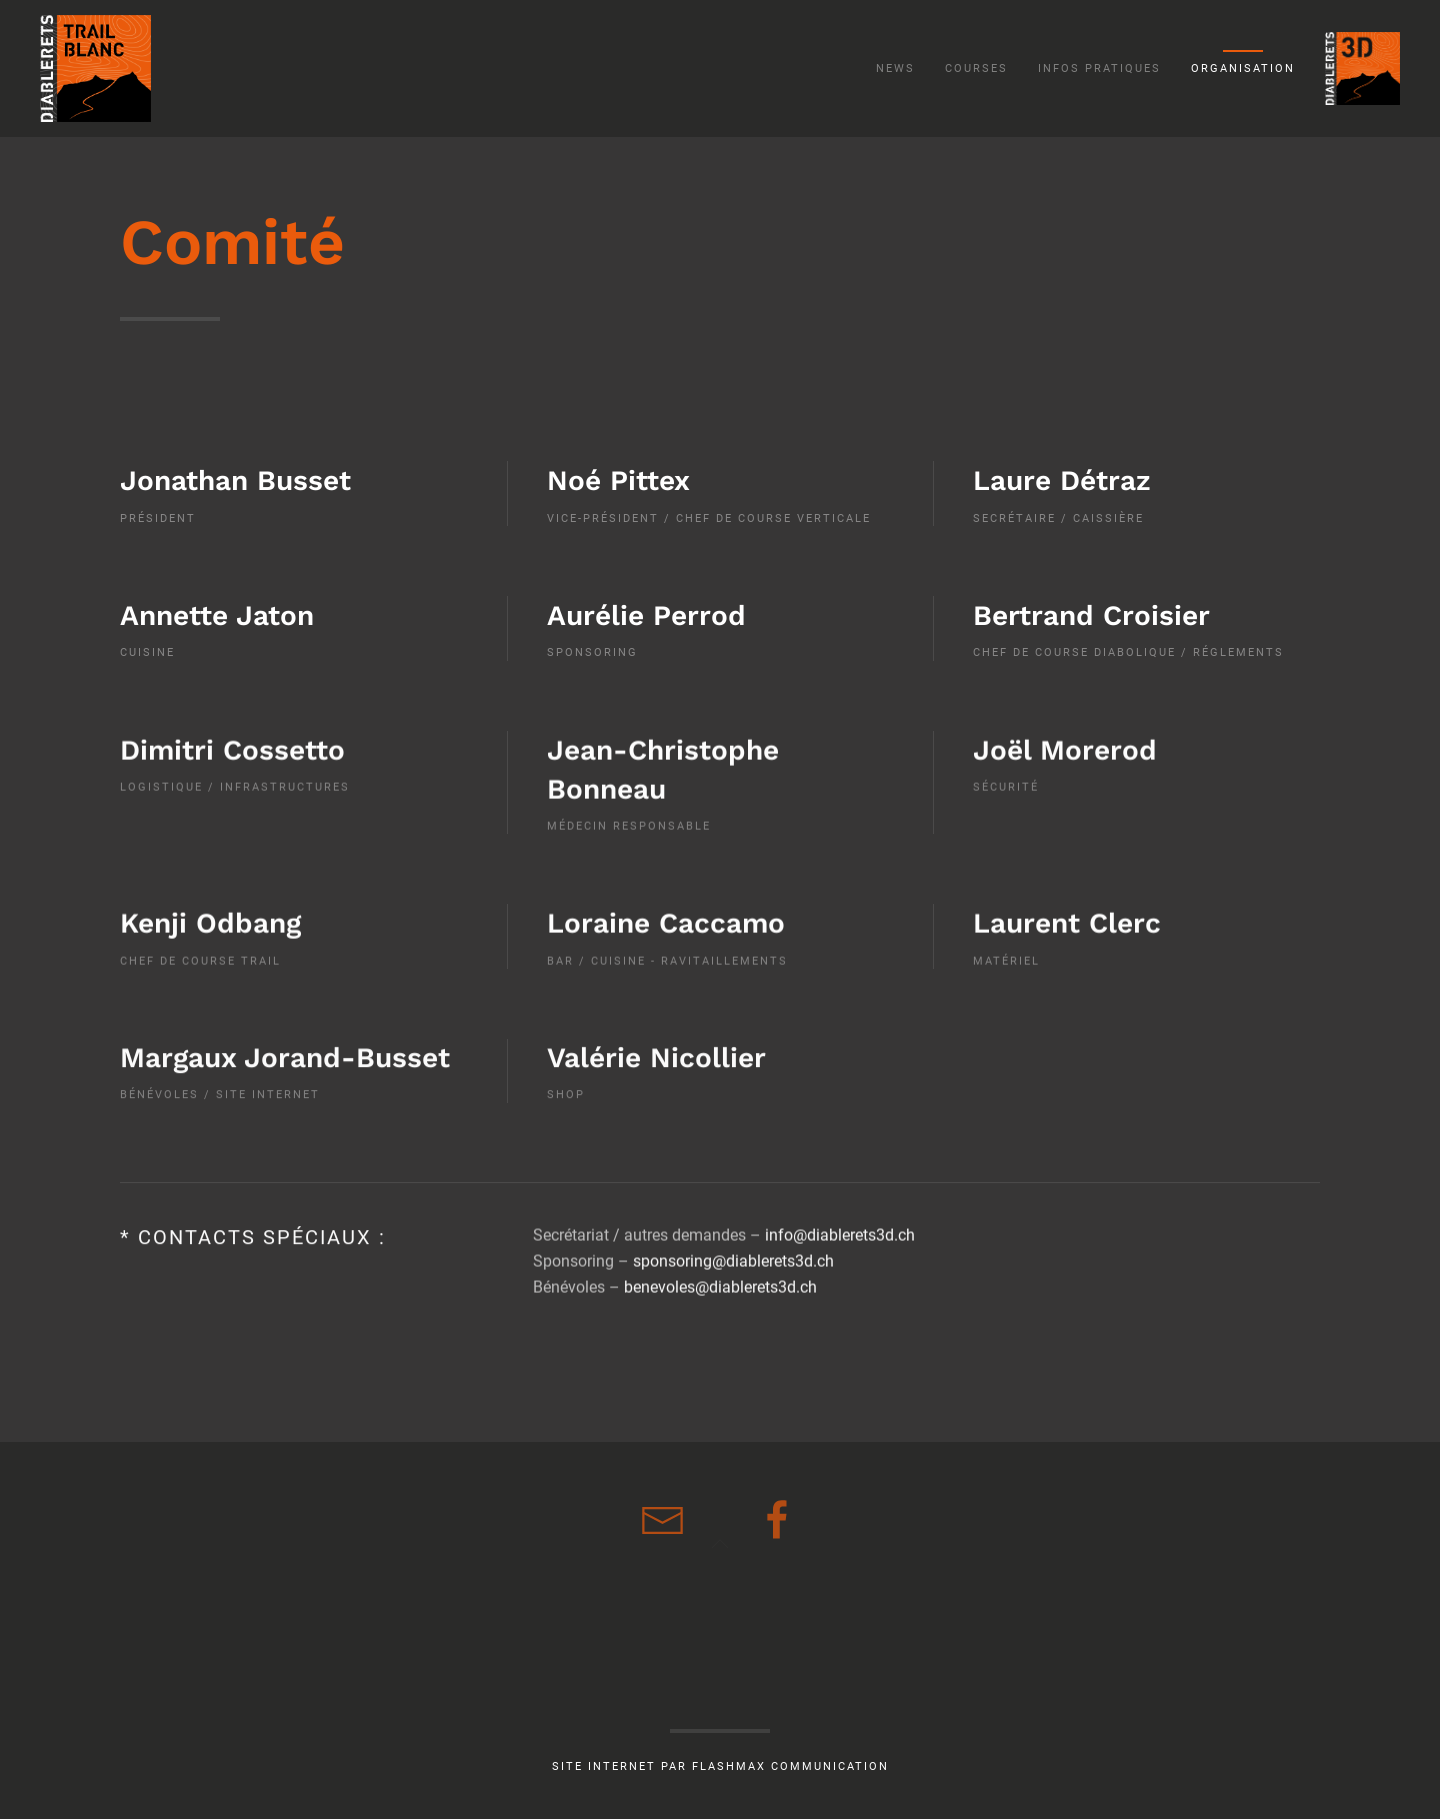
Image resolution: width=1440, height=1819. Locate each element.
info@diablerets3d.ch (840, 1224)
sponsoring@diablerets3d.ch (733, 1250)
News (895, 68)
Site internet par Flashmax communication (720, 1766)
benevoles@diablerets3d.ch (720, 1276)
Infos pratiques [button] (1099, 68)
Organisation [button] (1243, 68)
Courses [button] (976, 68)
